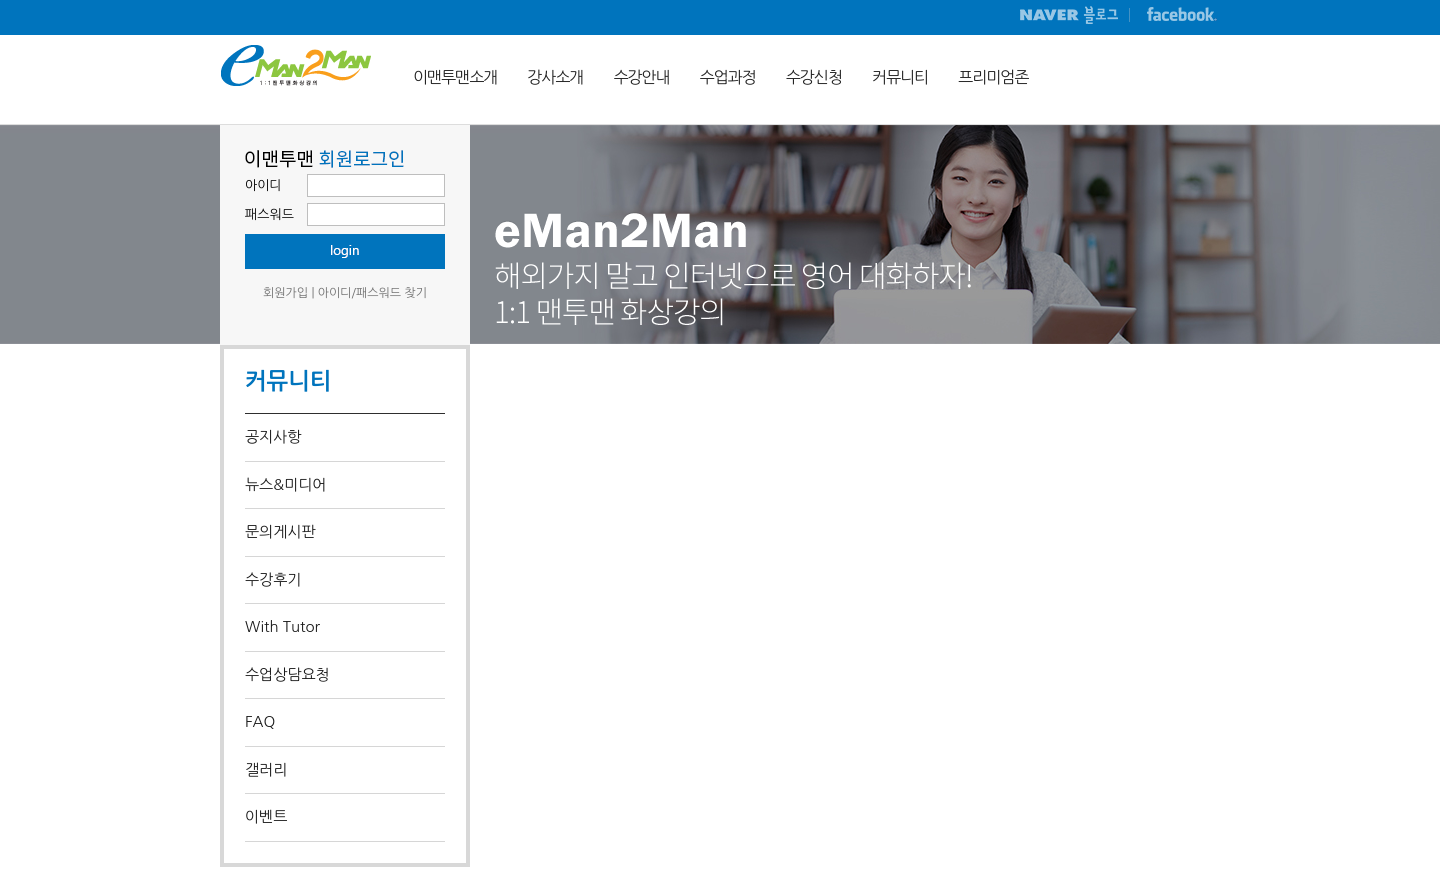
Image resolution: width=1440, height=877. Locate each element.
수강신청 (814, 77)
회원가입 (285, 293)
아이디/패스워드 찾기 (372, 293)
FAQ (260, 721)
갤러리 (266, 769)
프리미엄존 (993, 77)
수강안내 (641, 77)
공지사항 (273, 436)
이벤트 (266, 816)
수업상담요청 (287, 674)
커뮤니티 (900, 77)
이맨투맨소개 (455, 77)
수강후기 (273, 579)
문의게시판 (280, 531)
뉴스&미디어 (285, 484)
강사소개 (555, 77)
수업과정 (728, 77)
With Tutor (282, 626)
